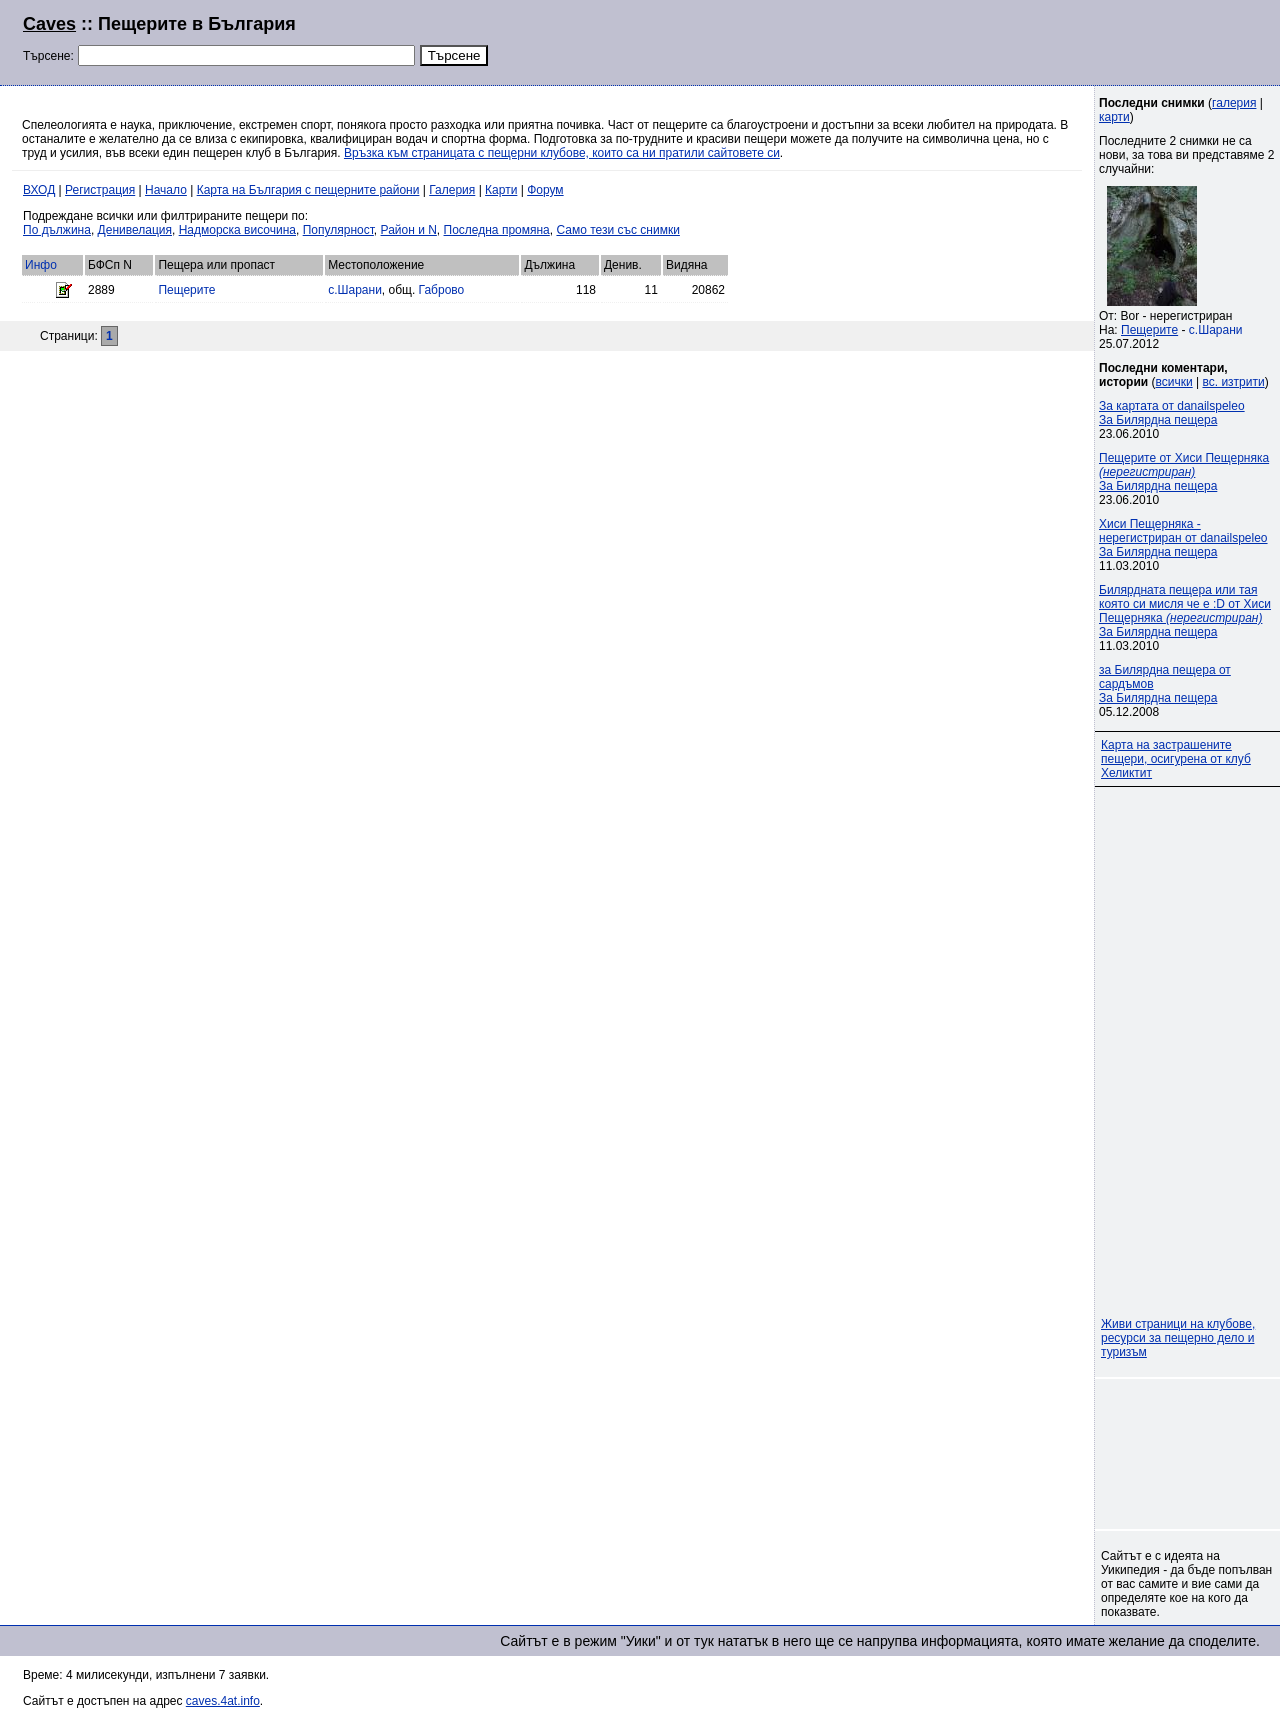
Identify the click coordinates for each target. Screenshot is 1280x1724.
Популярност (338, 230)
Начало (166, 190)
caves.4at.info (223, 1701)
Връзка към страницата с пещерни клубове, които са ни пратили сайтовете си (562, 153)
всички (1174, 382)
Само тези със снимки (617, 230)
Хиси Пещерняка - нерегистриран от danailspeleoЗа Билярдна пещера (1183, 538)
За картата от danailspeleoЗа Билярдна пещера (1172, 413)
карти (1114, 117)
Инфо (41, 265)
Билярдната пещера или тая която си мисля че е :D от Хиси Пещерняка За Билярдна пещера (1185, 611)
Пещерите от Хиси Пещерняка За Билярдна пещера (1184, 472)
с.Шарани (355, 290)
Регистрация (100, 190)
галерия (1234, 103)
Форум (545, 190)
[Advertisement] (1014, 40)
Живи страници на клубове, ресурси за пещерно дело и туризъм (1178, 1338)
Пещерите (186, 290)
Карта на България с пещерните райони (308, 190)
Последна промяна (497, 230)
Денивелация (135, 230)
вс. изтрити (1233, 382)
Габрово (442, 290)
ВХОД (39, 190)
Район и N (409, 230)
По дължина (57, 230)
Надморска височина (237, 230)
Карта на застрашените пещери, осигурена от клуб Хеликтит (1176, 759)
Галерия (452, 190)
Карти (501, 190)
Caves (49, 24)
